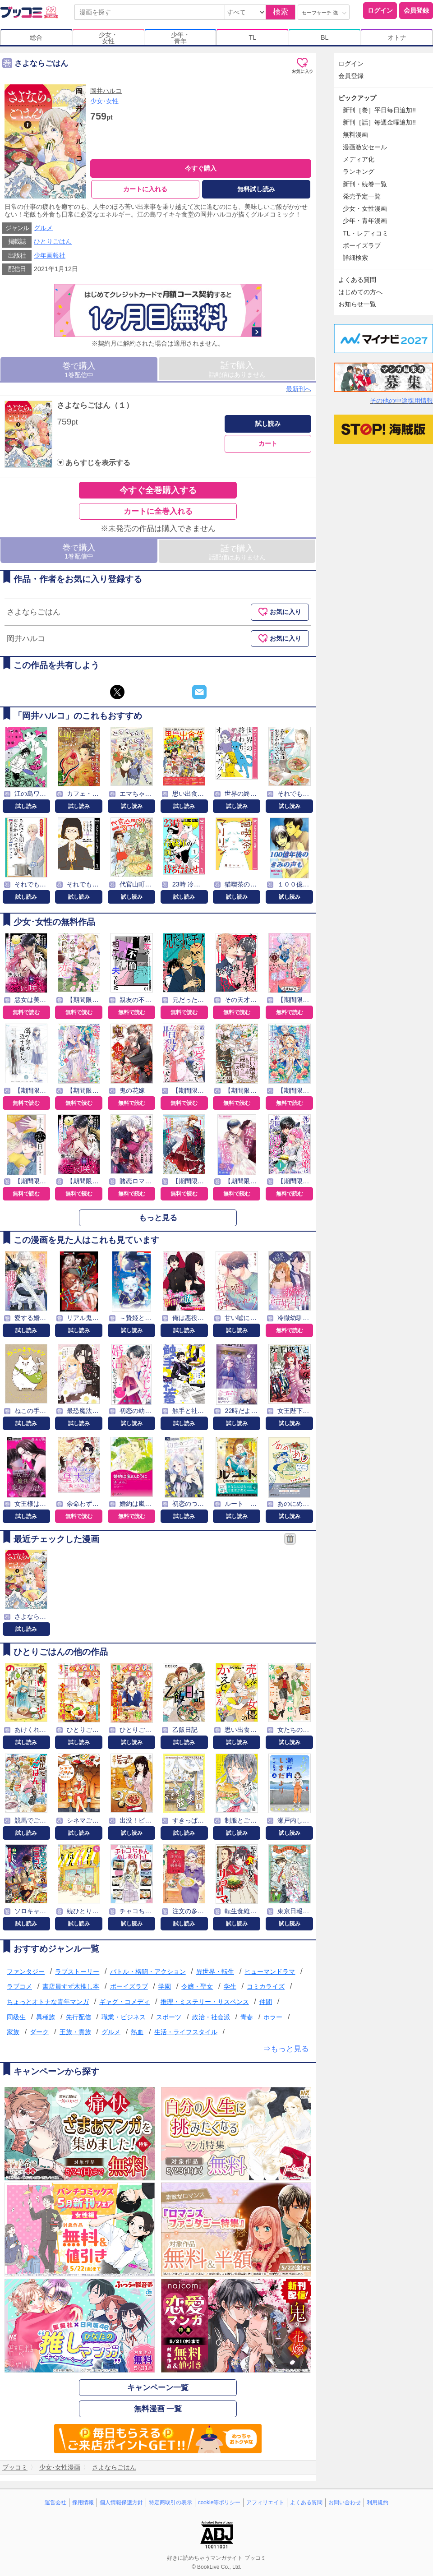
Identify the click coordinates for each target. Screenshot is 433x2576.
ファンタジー (26, 1971)
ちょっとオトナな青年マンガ (48, 2001)
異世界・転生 (215, 1971)
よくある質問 (357, 279)
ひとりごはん (53, 241)
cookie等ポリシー (219, 2503)
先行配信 (78, 2017)
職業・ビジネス (123, 2017)
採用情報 (83, 2503)
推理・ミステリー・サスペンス (205, 2001)
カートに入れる (145, 189)
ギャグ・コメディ (124, 2001)
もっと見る (158, 1218)
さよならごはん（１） (95, 405)
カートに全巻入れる (158, 511)
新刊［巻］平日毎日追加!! (379, 110)
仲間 (265, 2001)
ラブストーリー (77, 1971)
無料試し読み (256, 189)
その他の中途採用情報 (401, 400)
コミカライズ (266, 1986)
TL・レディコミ (365, 233)
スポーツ (168, 2017)
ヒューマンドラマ (269, 1971)
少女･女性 (104, 101)
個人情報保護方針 (121, 2503)
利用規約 (377, 2503)
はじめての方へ (360, 291)
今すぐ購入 (200, 168)
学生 (230, 1986)
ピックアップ (357, 98)
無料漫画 (355, 134)
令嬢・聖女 (197, 1986)
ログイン (380, 10)
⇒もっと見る (286, 2049)
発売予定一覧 (362, 196)
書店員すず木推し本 (70, 1986)
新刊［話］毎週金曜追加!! (379, 122)
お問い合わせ (344, 2503)
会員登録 (416, 10)
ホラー (272, 2017)
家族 (13, 2032)
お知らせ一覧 (357, 304)
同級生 (16, 2017)
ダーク (39, 2032)
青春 (246, 2017)
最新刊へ (298, 388)
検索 (280, 12)
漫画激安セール (365, 147)
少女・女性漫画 (365, 208)
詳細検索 (355, 257)
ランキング (358, 171)
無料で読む (26, 1012)
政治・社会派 (211, 2017)
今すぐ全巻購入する (158, 490)
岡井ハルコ (106, 90)
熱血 (137, 2032)
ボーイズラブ (129, 1986)
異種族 (45, 2017)
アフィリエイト (265, 2503)
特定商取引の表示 (170, 2503)
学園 (164, 1986)
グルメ (43, 228)
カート (267, 444)
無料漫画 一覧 (158, 2409)
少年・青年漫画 (365, 220)
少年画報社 (49, 255)
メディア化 (358, 159)
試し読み (268, 423)
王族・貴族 (75, 2032)
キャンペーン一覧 (158, 2387)
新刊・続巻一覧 (365, 184)
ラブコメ (19, 1986)
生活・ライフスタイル (185, 2032)
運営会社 (55, 2503)
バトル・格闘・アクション (148, 1971)
